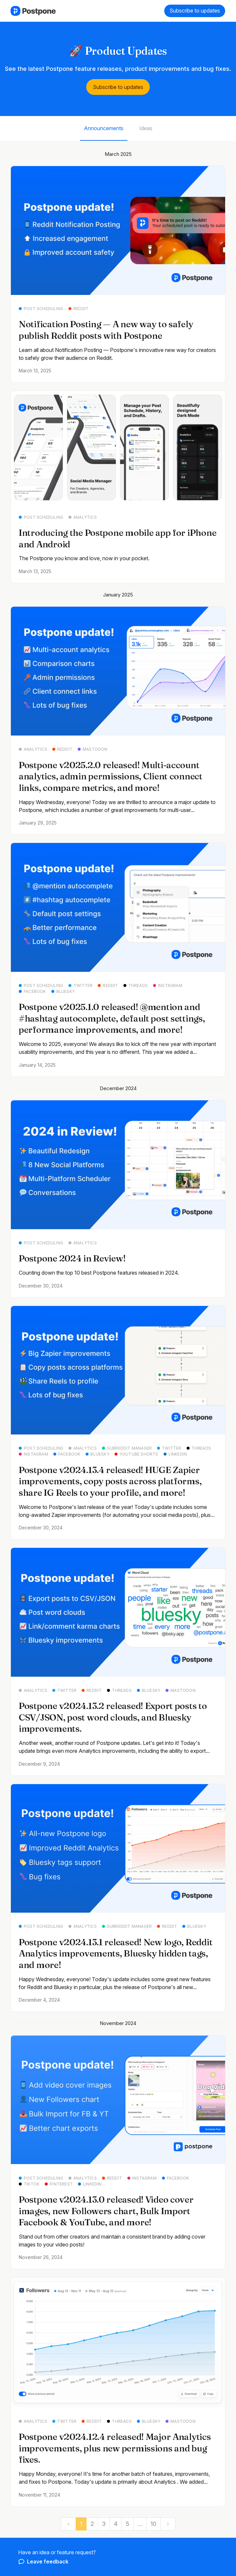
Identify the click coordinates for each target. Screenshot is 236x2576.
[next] (167, 2524)
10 (153, 2523)
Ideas (145, 128)
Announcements (103, 128)
